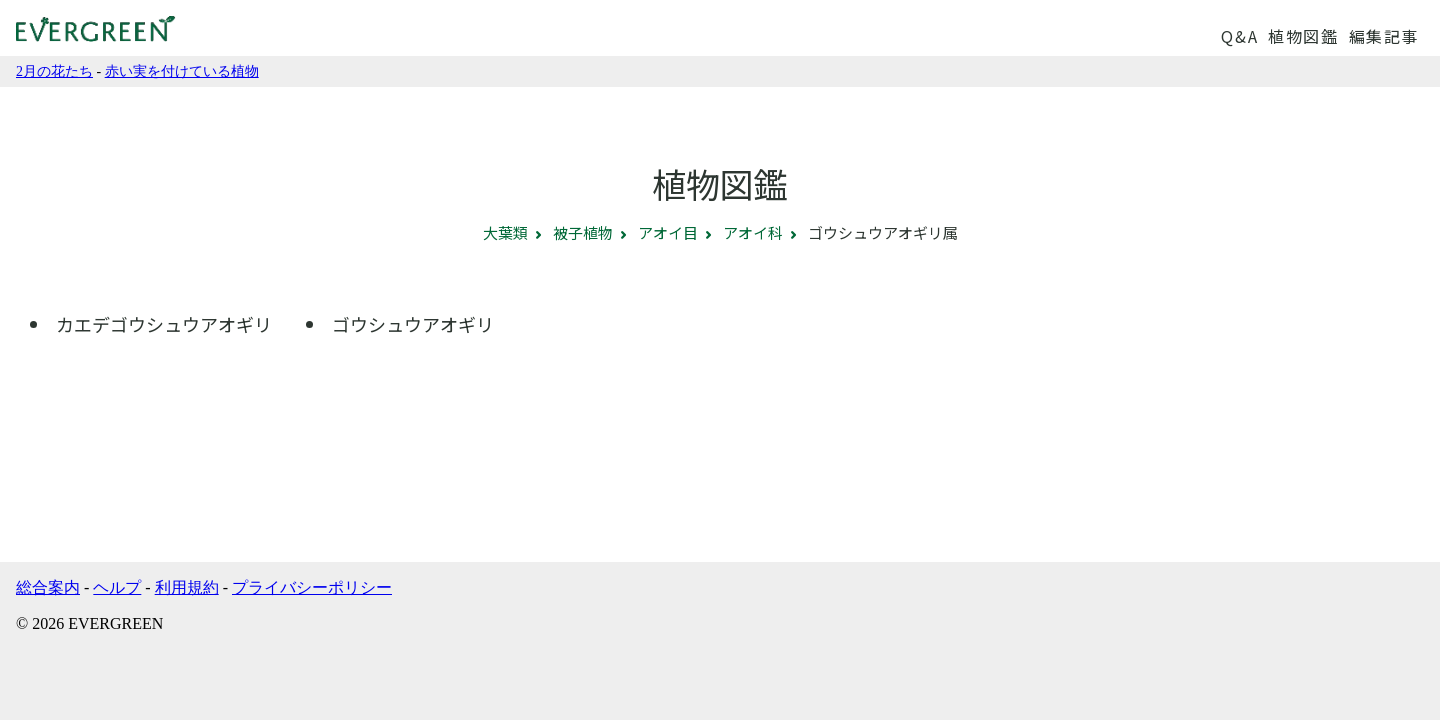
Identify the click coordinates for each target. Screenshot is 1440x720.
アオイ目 (668, 232)
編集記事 (1384, 36)
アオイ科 (753, 232)
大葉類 (505, 232)
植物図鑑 (1303, 36)
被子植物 (583, 232)
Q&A (1239, 36)
